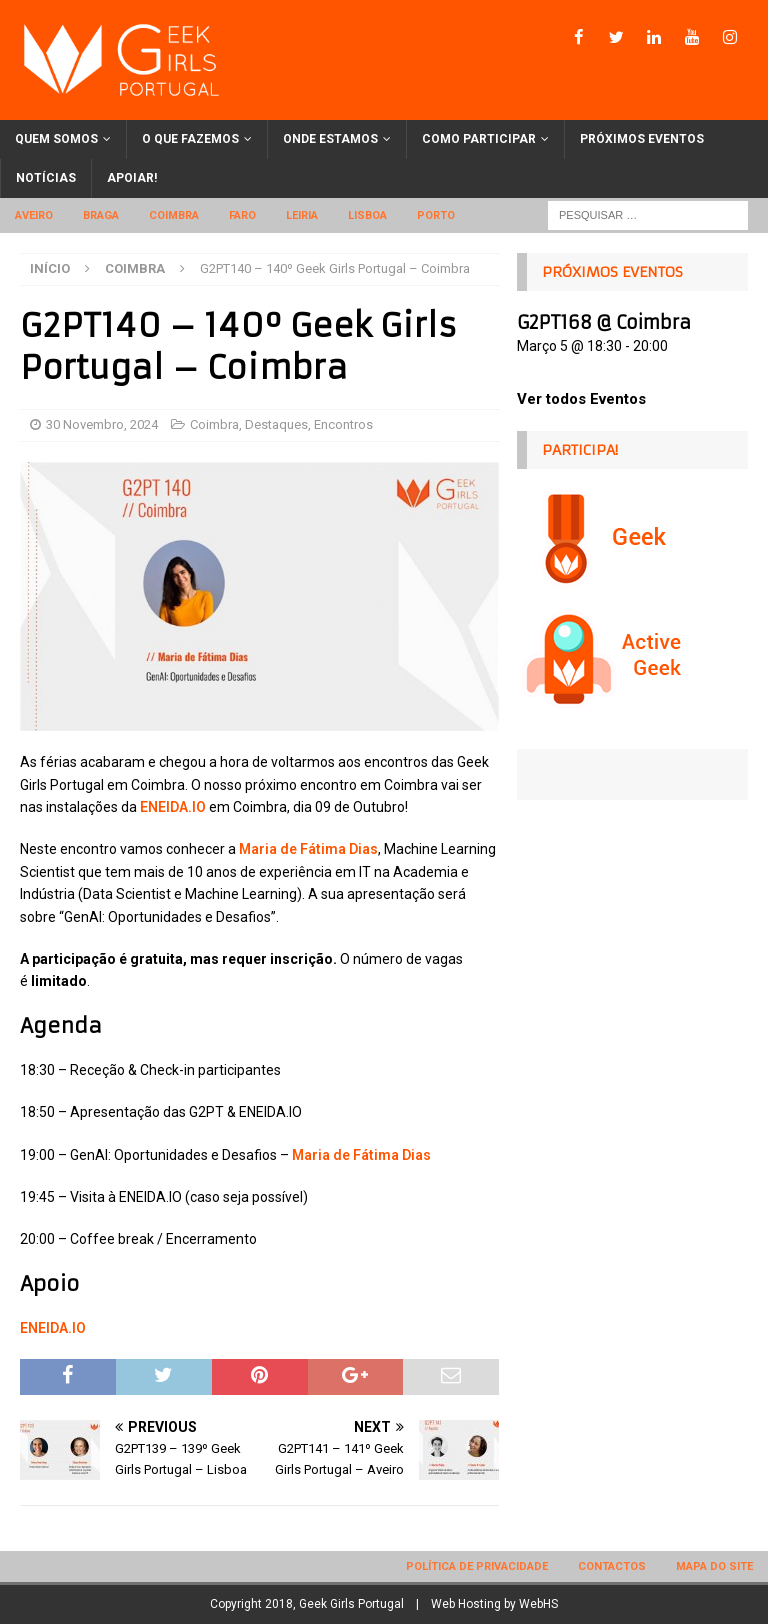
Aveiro (34, 215)
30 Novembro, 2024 (102, 424)
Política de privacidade (477, 1566)
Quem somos (56, 139)
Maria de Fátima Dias (308, 849)
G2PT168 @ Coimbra (604, 322)
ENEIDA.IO (173, 807)
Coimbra (174, 215)
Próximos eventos (642, 139)
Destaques (276, 424)
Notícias (46, 178)
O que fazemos (190, 139)
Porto (436, 215)
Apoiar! (132, 178)
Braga (101, 215)
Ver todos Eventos (581, 399)
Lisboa (367, 215)
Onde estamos (330, 139)
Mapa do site (714, 1566)
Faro (242, 215)
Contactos (612, 1566)
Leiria (302, 215)
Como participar (479, 139)
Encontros (343, 424)
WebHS (538, 1604)
